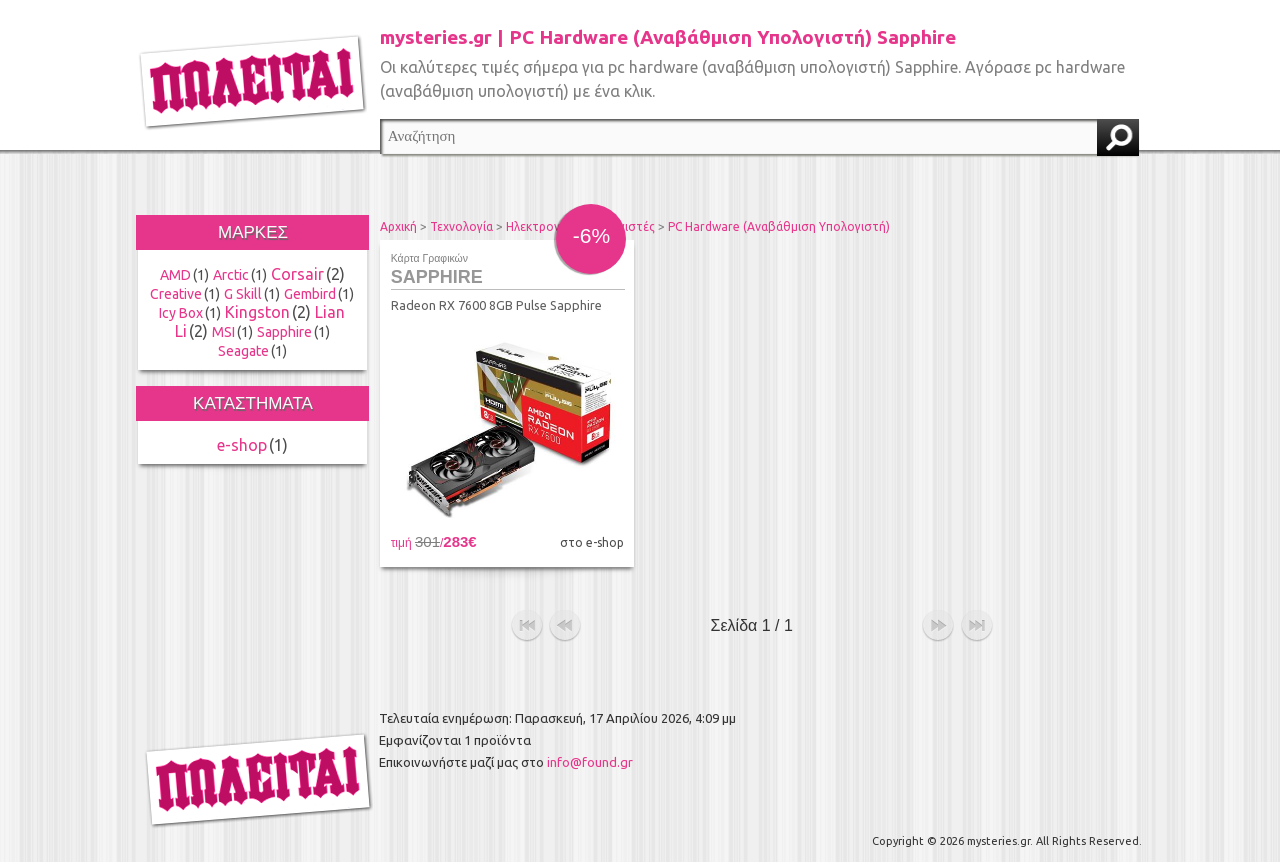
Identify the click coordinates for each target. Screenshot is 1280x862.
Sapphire (284, 332)
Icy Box (181, 313)
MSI (223, 332)
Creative (176, 294)
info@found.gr (590, 757)
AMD (175, 275)
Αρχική (398, 226)
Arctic (231, 275)
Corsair (297, 274)
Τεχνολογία (461, 226)
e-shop (242, 445)
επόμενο (938, 621)
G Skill (243, 294)
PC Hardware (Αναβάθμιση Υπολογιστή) (779, 226)
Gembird (310, 294)
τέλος (977, 621)
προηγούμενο (565, 621)
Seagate (243, 351)
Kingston (257, 312)
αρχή (527, 621)
